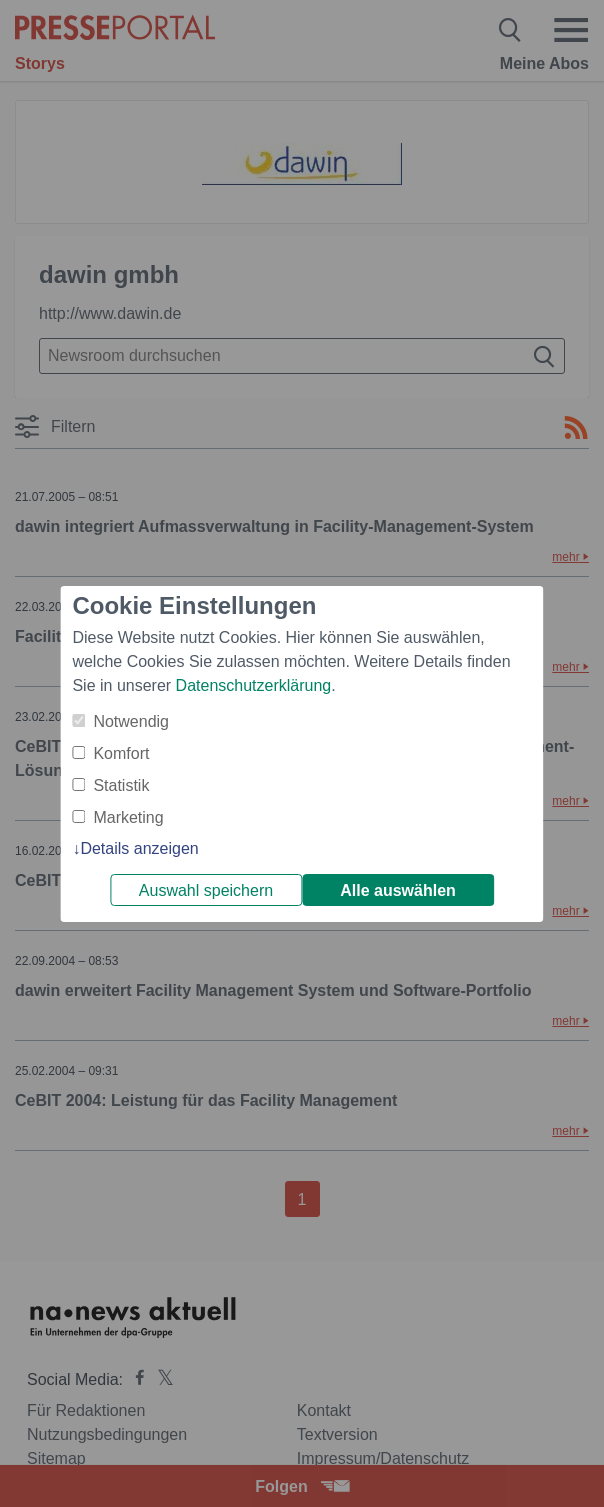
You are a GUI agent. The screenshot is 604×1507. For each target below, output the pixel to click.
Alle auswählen (398, 890)
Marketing (128, 817)
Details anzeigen (139, 848)
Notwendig (131, 721)
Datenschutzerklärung (254, 685)
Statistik (121, 785)
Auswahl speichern (206, 890)
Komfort (121, 753)
